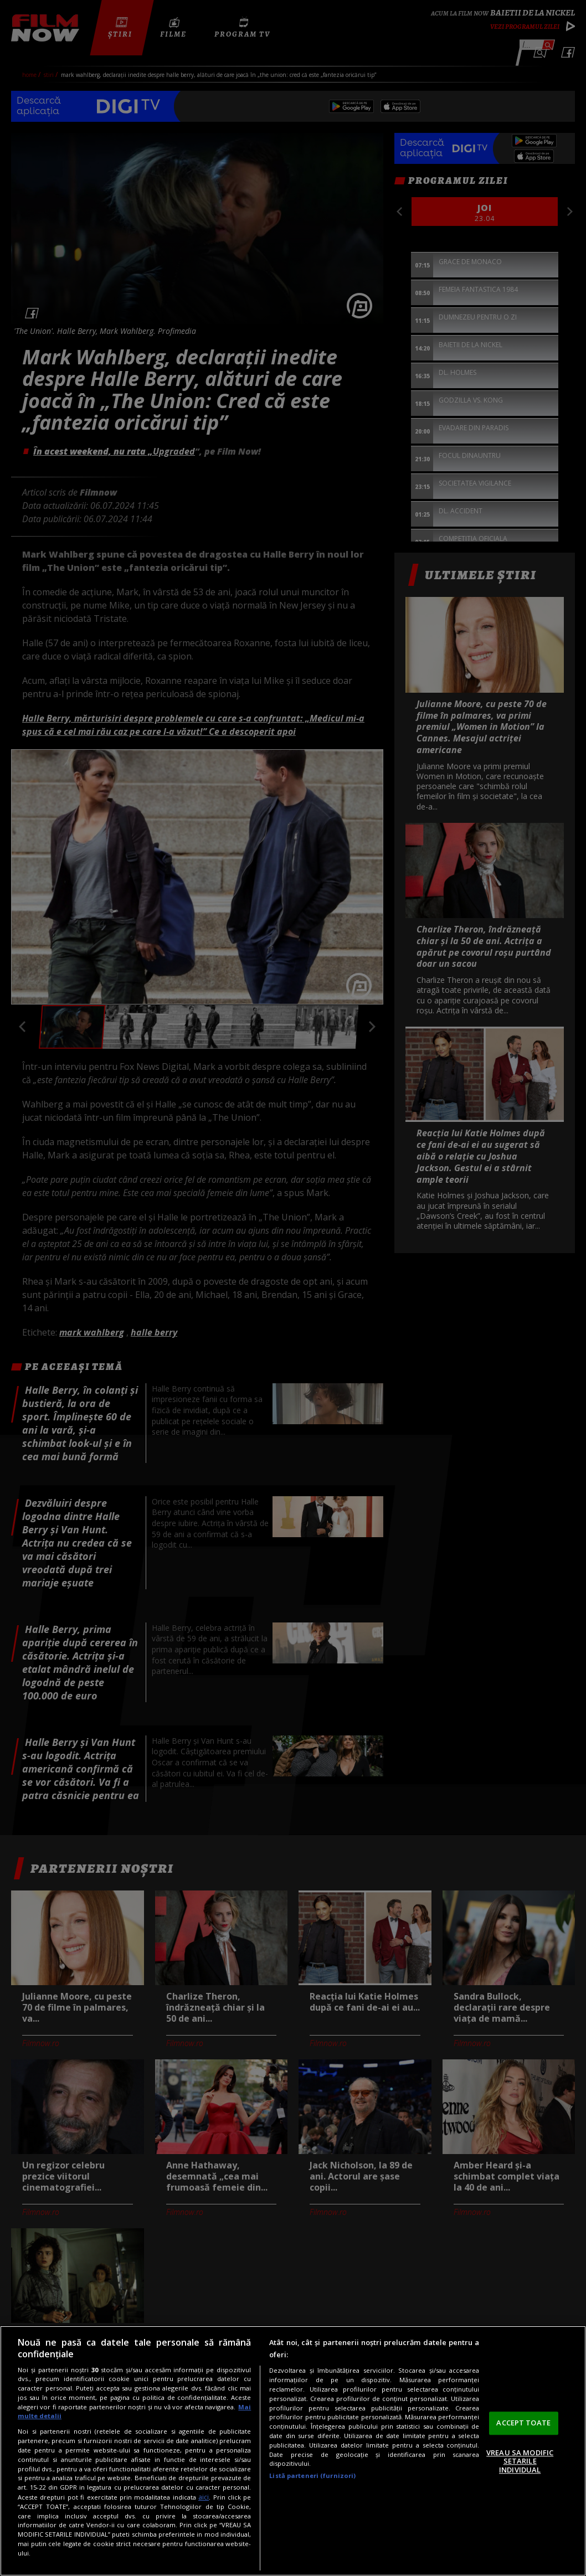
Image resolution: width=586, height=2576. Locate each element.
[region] (293, 2451)
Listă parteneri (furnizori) (312, 2475)
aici (203, 2497)
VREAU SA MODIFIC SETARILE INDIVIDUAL (519, 2461)
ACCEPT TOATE (523, 2423)
